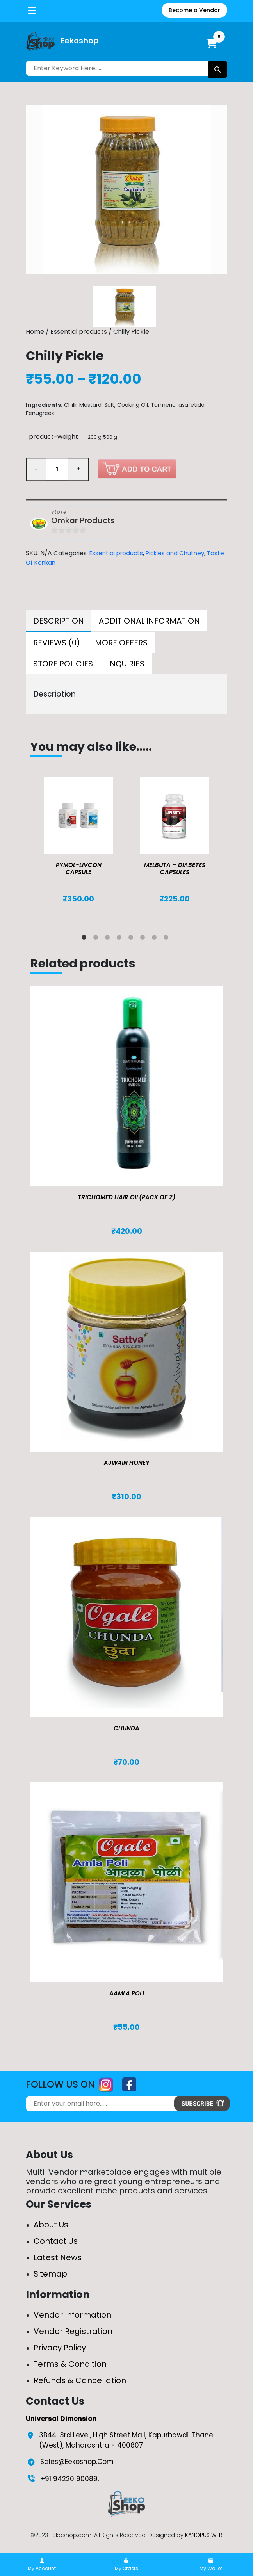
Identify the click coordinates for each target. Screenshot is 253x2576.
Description (58, 620)
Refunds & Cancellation (80, 2380)
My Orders (126, 2565)
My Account (42, 2565)
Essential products (78, 331)
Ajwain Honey (127, 1463)
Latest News (58, 2257)
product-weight (53, 437)
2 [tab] (97, 939)
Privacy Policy (60, 2347)
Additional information (149, 620)
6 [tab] (144, 939)
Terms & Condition (70, 2364)
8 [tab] (167, 939)
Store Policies (63, 663)
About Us (51, 2224)
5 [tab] (132, 939)
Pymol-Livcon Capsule (79, 868)
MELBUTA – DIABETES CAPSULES (174, 868)
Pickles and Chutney (175, 553)
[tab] (58, 621)
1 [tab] (85, 939)
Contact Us (56, 2241)
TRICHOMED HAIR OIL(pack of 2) (126, 1197)
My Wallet (211, 2565)
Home (35, 331)
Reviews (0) (56, 642)
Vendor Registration (73, 2331)
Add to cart (137, 468)
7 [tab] (156, 939)
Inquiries (126, 663)
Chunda (126, 1728)
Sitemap (50, 2273)
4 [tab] (121, 939)
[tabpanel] (78, 848)
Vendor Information (72, 2314)
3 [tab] (109, 939)
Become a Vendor (194, 10)
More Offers (121, 642)
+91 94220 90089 (69, 2478)
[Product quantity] (57, 469)
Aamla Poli (126, 1993)
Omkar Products (83, 521)
